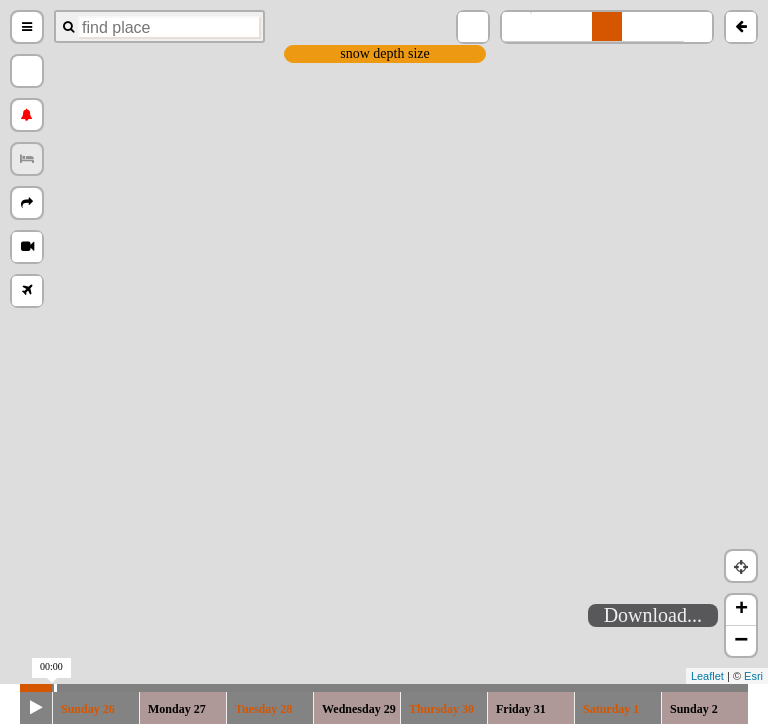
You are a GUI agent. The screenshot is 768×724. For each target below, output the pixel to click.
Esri (753, 676)
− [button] (741, 641)
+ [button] (741, 610)
